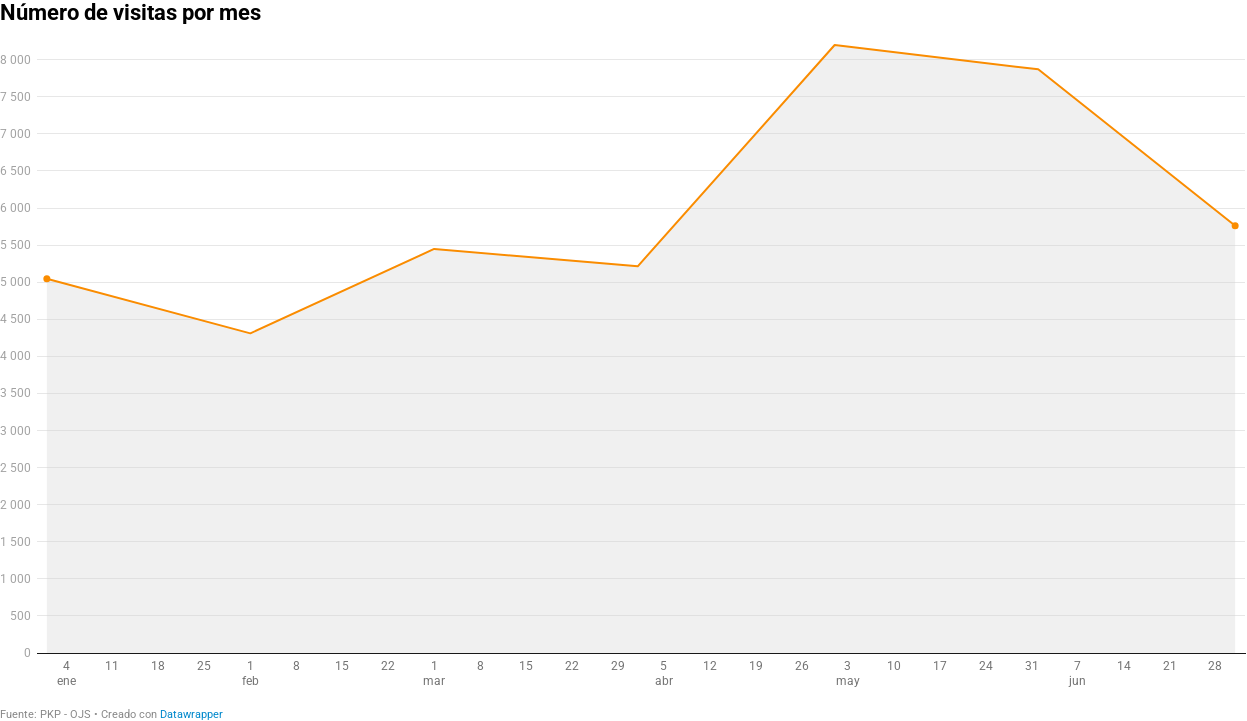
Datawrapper (191, 714)
